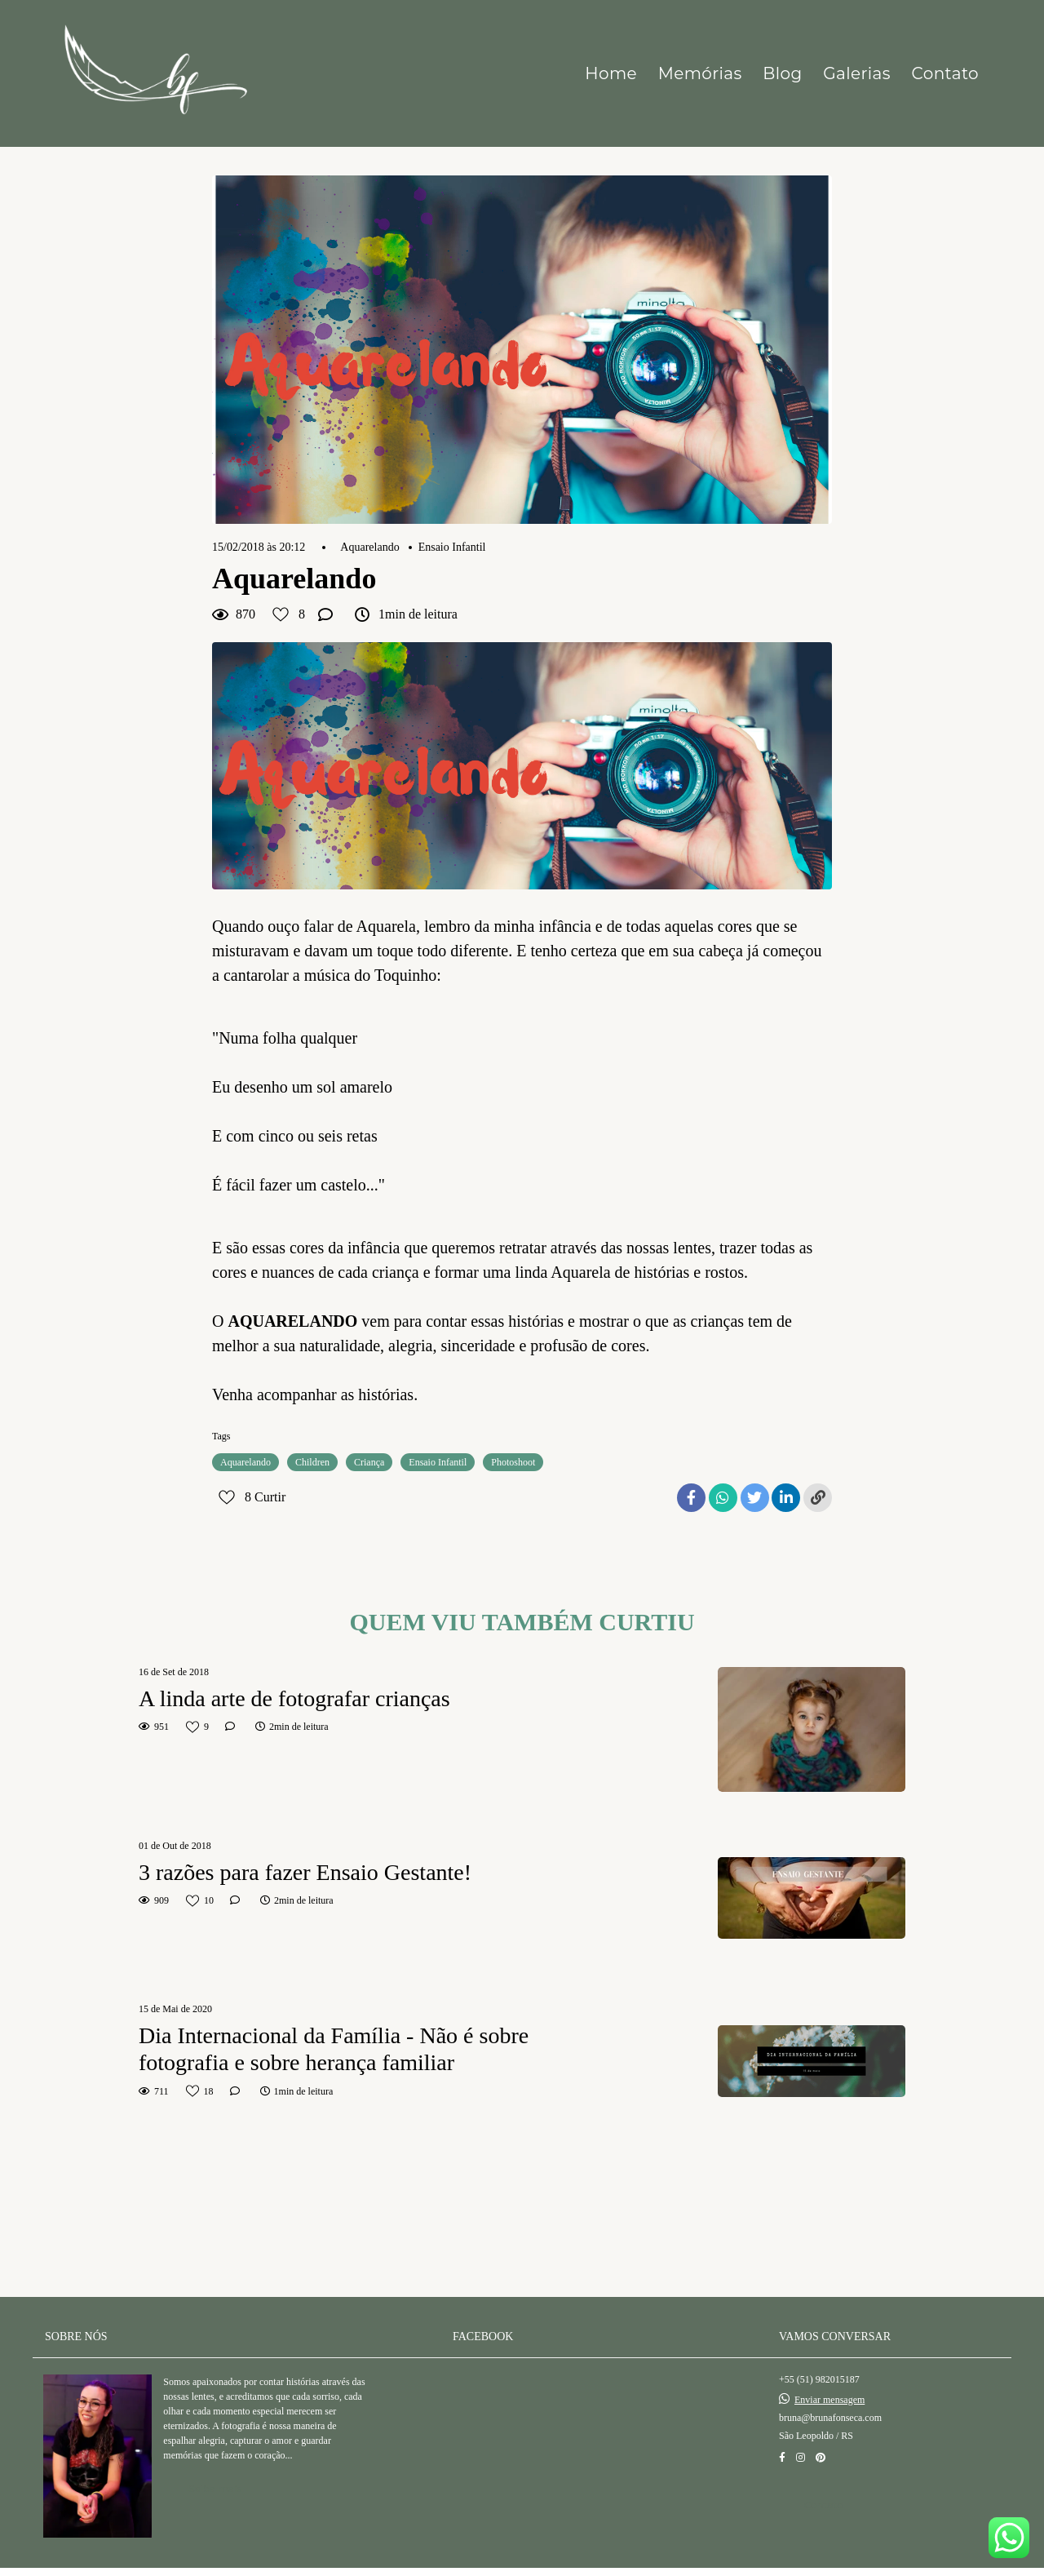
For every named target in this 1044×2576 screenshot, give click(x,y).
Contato (945, 73)
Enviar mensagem (829, 2381)
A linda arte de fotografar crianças (294, 1698)
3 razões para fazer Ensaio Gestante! (305, 1872)
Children (312, 1462)
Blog (782, 73)
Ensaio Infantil (452, 547)
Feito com (521, 2562)
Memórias (700, 73)
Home (611, 73)
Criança (369, 1462)
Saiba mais (214, 2469)
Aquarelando (369, 547)
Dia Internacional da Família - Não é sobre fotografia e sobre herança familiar (334, 2049)
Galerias (857, 73)
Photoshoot (513, 1462)
